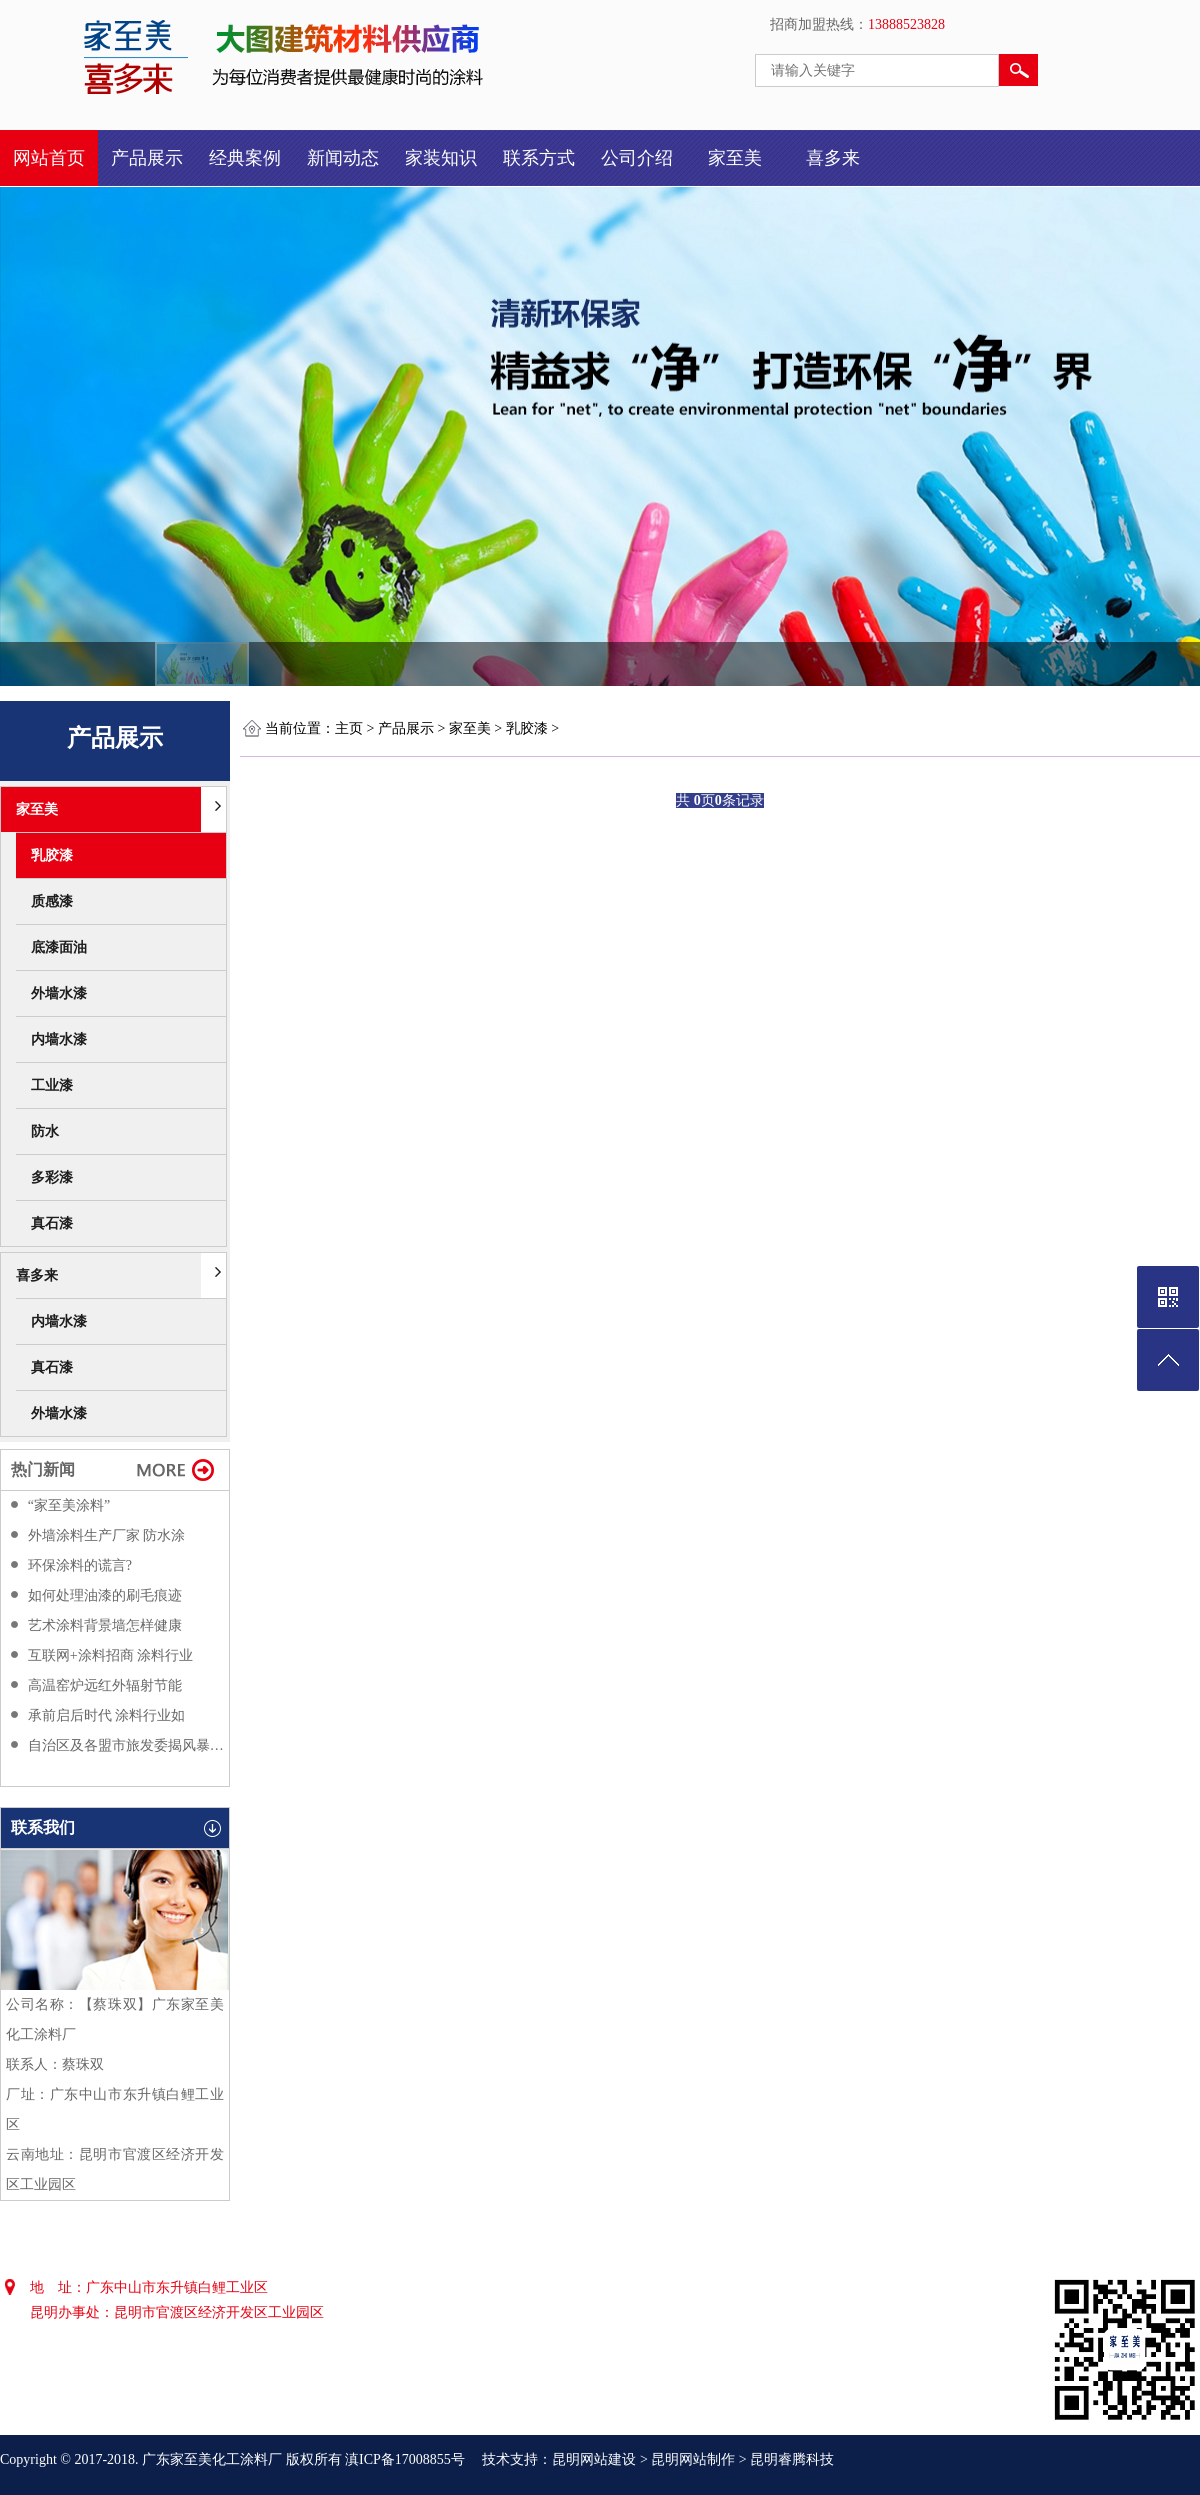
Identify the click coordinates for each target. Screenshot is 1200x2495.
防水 (45, 1131)
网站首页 (49, 158)
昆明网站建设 (594, 2459)
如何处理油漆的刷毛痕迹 (105, 1595)
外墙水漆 (59, 993)
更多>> (176, 1467)
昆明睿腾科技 (792, 2459)
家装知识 (441, 158)
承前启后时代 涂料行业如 (107, 1715)
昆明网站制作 (693, 2459)
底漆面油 (59, 947)
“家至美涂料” (69, 1505)
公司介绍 (637, 158)
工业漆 (52, 1085)
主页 (349, 728)
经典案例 (245, 158)
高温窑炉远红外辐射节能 (105, 1685)
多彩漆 (52, 1177)
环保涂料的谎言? (80, 1565)
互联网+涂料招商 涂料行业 (110, 1655)
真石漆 (52, 1223)
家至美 (735, 158)
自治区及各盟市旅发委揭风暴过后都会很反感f (126, 1745)
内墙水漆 (59, 1039)
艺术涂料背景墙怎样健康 (105, 1625)
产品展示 (147, 158)
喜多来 (833, 158)
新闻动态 (343, 158)
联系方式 (539, 158)
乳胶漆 (52, 855)
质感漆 (52, 901)
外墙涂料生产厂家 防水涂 (107, 1535)
